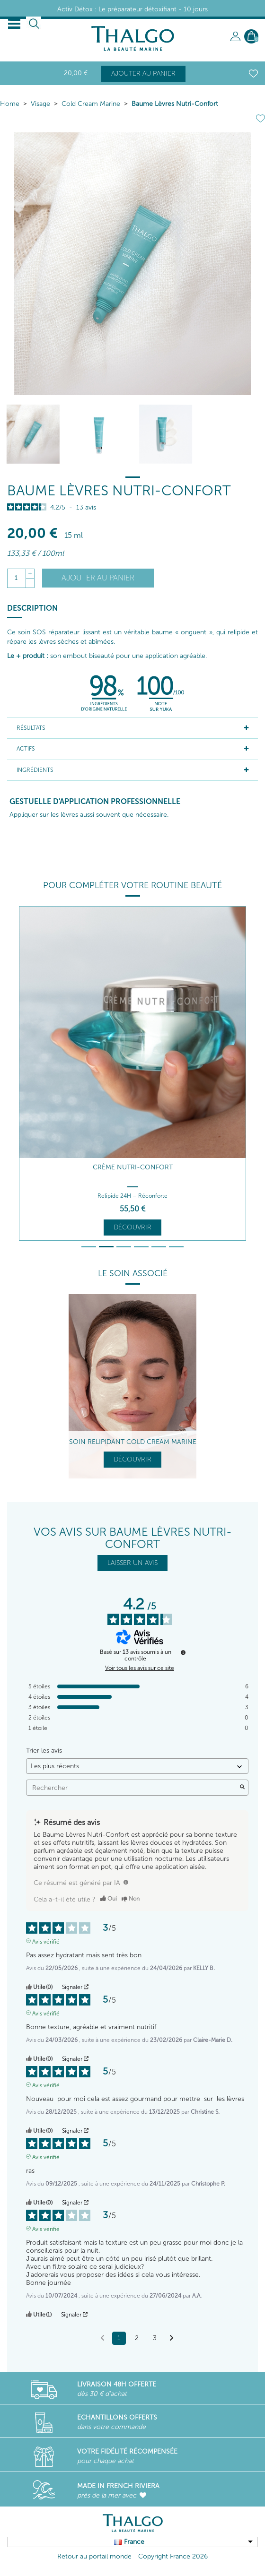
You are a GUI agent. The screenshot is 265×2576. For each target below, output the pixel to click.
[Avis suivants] (171, 2339)
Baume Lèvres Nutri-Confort (175, 104)
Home (9, 104)
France (134, 2542)
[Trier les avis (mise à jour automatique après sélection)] (137, 1766)
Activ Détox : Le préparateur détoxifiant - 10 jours (132, 9)
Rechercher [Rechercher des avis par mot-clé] (132, 1788)
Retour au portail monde (94, 2556)
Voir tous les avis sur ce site (139, 1668)
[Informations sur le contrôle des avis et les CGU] (183, 1652)
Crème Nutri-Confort (133, 1167)
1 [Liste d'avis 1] (119, 2338)
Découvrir (132, 1227)
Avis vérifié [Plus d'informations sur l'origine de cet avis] (46, 1940)
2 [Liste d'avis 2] (137, 2338)
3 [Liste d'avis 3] (155, 2338)
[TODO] (126, 1882)
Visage (40, 104)
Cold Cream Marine (91, 104)
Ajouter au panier (143, 73)
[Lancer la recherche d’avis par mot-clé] (242, 1787)
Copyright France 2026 (173, 2556)
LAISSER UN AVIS (132, 1563)
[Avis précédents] (102, 2337)
